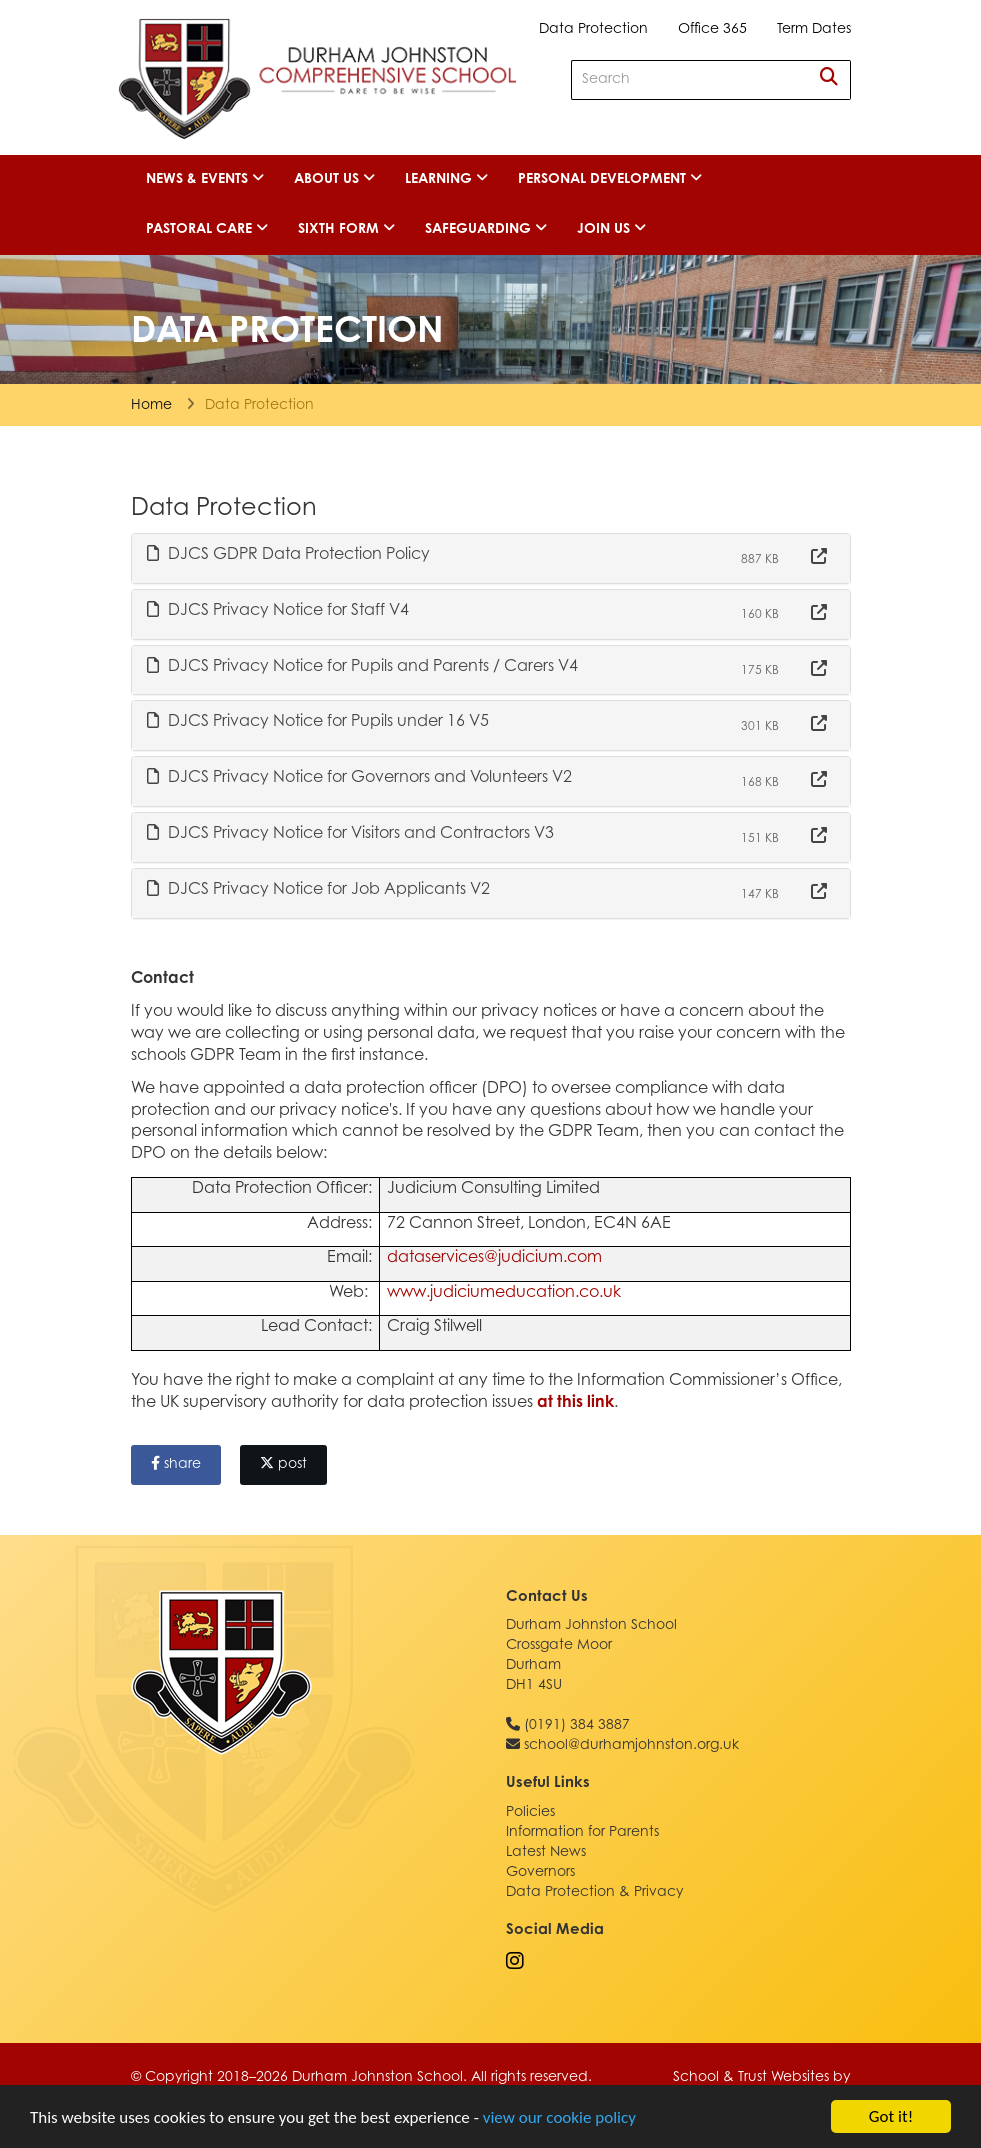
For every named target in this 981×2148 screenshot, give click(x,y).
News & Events (205, 179)
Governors (540, 1873)
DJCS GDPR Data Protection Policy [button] (288, 554)
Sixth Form (346, 229)
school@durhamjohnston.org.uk (631, 1746)
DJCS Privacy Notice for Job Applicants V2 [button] (318, 889)
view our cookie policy (559, 2117)
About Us (334, 179)
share (176, 1464)
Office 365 (712, 30)
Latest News (546, 1853)
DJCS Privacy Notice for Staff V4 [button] (278, 610)
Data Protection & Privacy (595, 1893)
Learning (446, 179)
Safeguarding (486, 229)
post (283, 1464)
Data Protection (593, 30)
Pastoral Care (207, 229)
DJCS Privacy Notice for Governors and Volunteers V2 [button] (359, 777)
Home (151, 406)
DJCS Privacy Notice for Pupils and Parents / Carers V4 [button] (362, 666)
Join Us (611, 229)
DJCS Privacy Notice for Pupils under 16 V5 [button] (318, 721)
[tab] (491, 558)
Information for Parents (582, 1833)
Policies (530, 1813)
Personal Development (610, 179)
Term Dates (814, 30)
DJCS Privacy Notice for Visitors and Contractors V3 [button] (350, 833)
